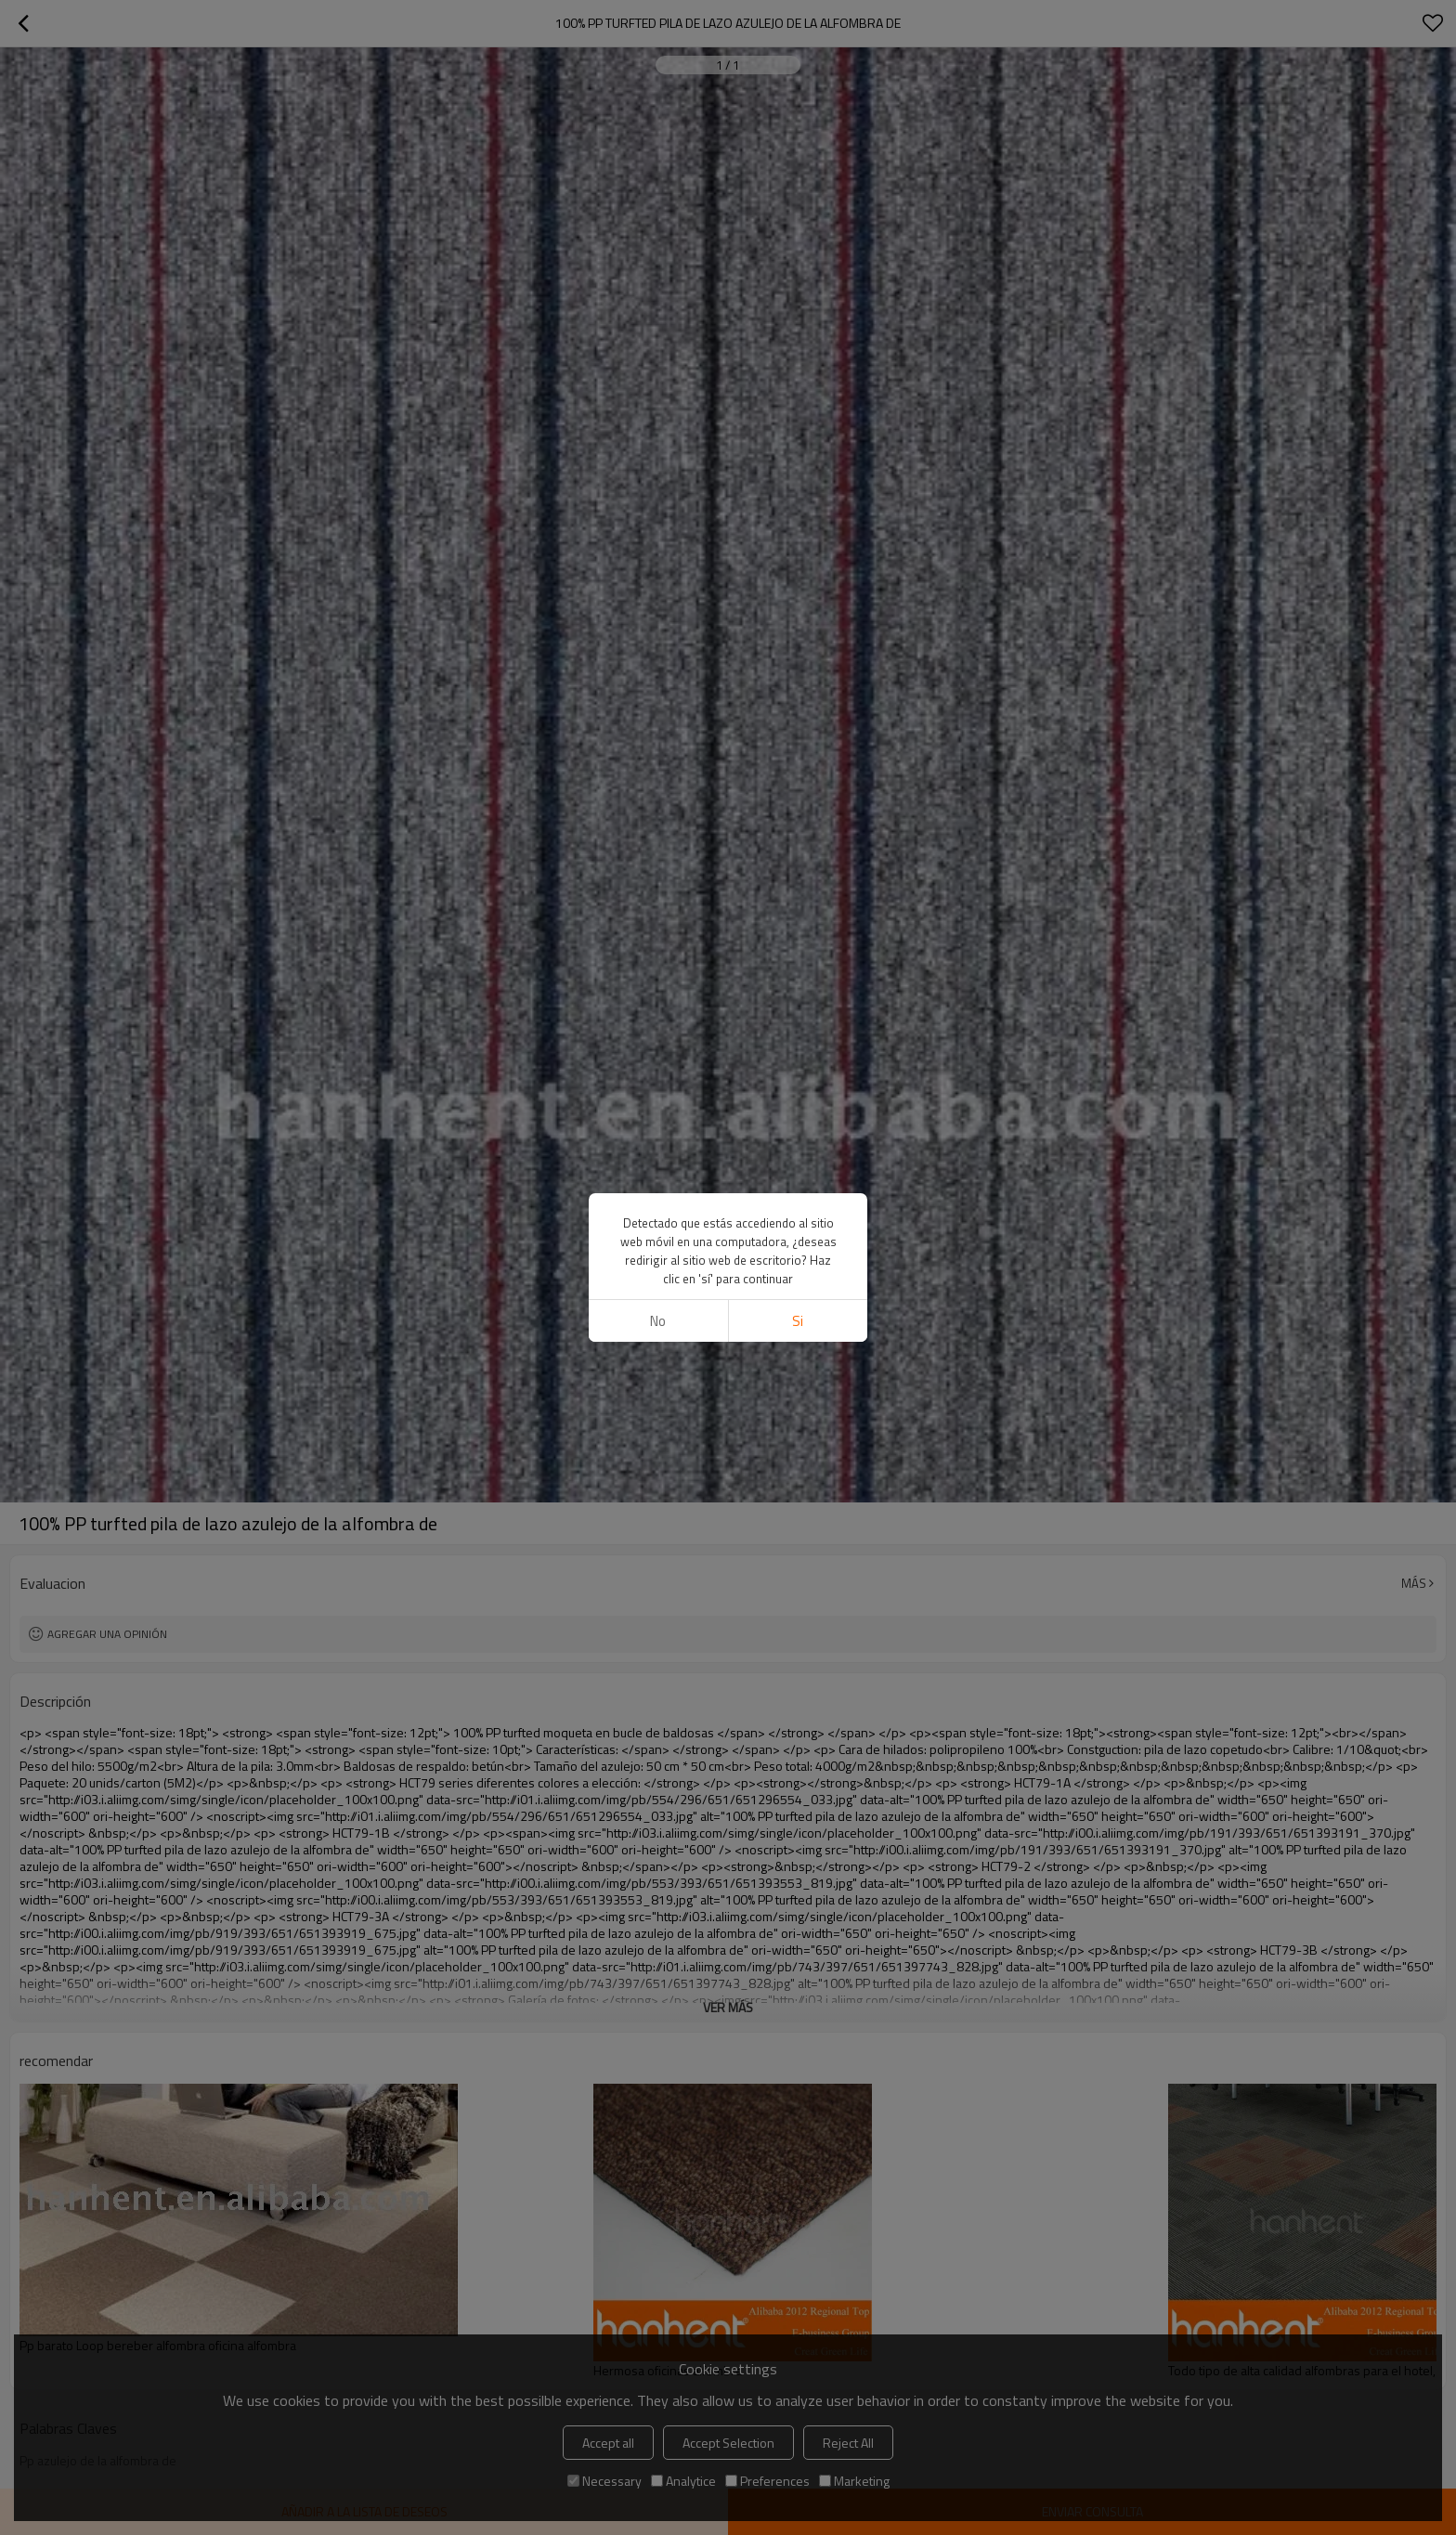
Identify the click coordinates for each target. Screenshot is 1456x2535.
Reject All (848, 2442)
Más (1413, 1583)
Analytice (683, 2480)
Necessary (604, 2480)
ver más (728, 2007)
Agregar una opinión (107, 1634)
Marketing (854, 2480)
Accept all (608, 2442)
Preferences (767, 2480)
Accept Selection (728, 2442)
